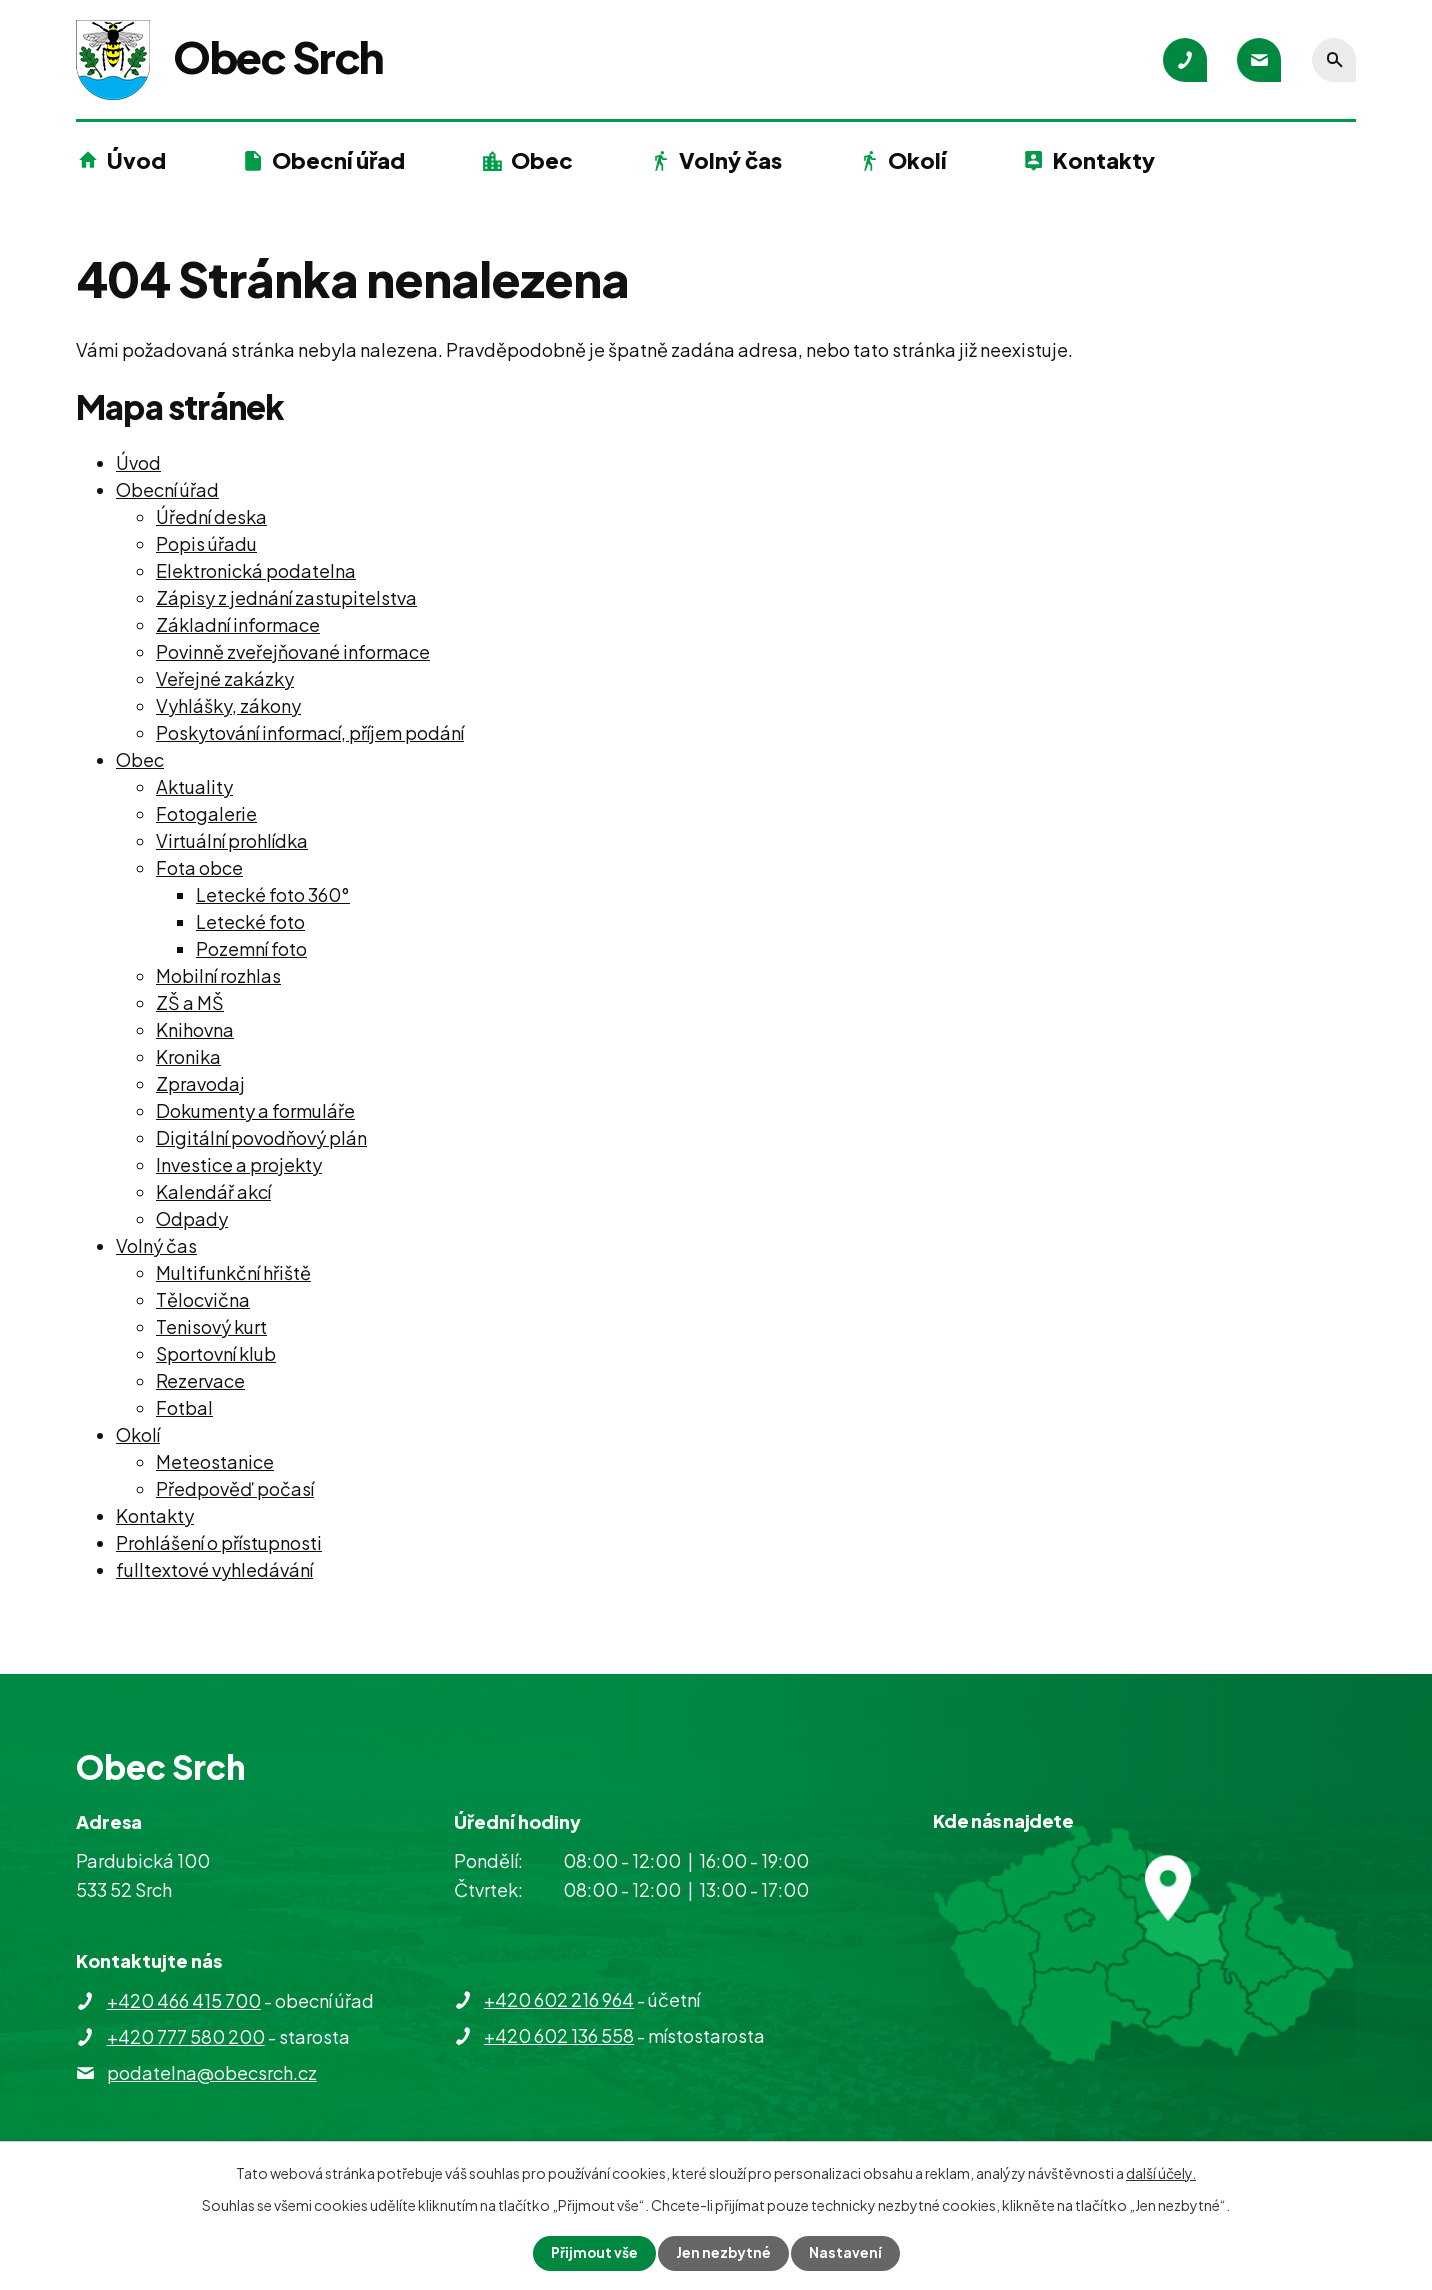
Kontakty (1104, 160)
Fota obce (199, 867)
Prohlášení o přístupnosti (219, 1542)
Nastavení (846, 2253)
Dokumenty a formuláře (255, 1110)
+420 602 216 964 (559, 1999)
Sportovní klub (216, 1353)
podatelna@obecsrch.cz (212, 2072)
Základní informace (238, 624)
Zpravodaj (200, 1083)
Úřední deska (211, 516)
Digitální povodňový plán (261, 1137)
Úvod (136, 160)
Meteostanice (215, 1461)
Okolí (917, 160)
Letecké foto (250, 921)
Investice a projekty (239, 1164)
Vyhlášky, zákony (228, 705)
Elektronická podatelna (256, 570)
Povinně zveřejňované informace (293, 651)
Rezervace (200, 1380)
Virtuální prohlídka (232, 840)
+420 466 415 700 (184, 2000)
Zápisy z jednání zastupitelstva (286, 597)
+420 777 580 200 (186, 2036)
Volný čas (730, 160)
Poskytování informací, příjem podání (310, 732)
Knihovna (195, 1029)
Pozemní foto (251, 948)
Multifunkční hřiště (233, 1272)
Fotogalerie (206, 813)
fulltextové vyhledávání (214, 1569)
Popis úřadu (206, 543)
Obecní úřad (338, 160)
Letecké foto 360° (273, 894)
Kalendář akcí (213, 1191)
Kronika (188, 1056)
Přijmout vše (594, 2253)
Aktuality (194, 786)
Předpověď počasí (235, 1488)
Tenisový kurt (211, 1326)
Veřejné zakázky (225, 678)
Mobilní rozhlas (218, 975)
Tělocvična (203, 1299)
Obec (542, 160)
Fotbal (184, 1407)
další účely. (1161, 2173)
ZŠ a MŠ (190, 1002)
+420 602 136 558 (559, 2035)
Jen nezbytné (724, 2253)
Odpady (192, 1218)
